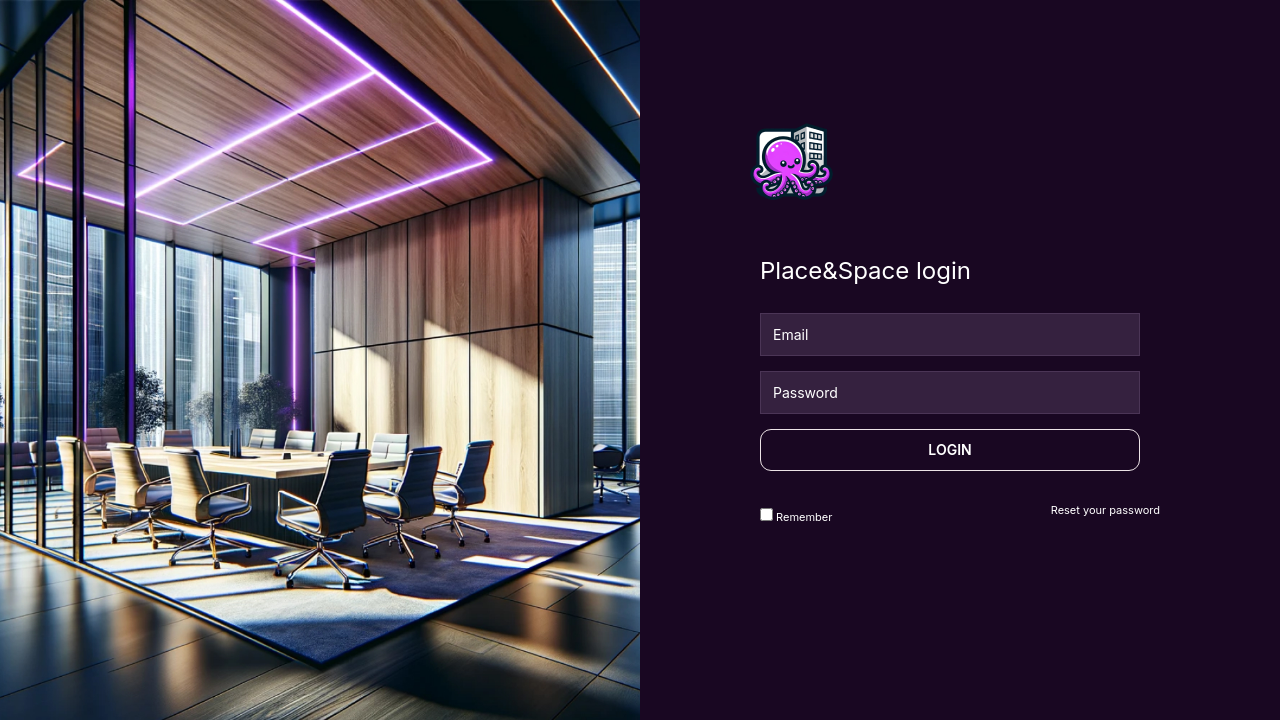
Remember (796, 516)
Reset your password (1105, 510)
